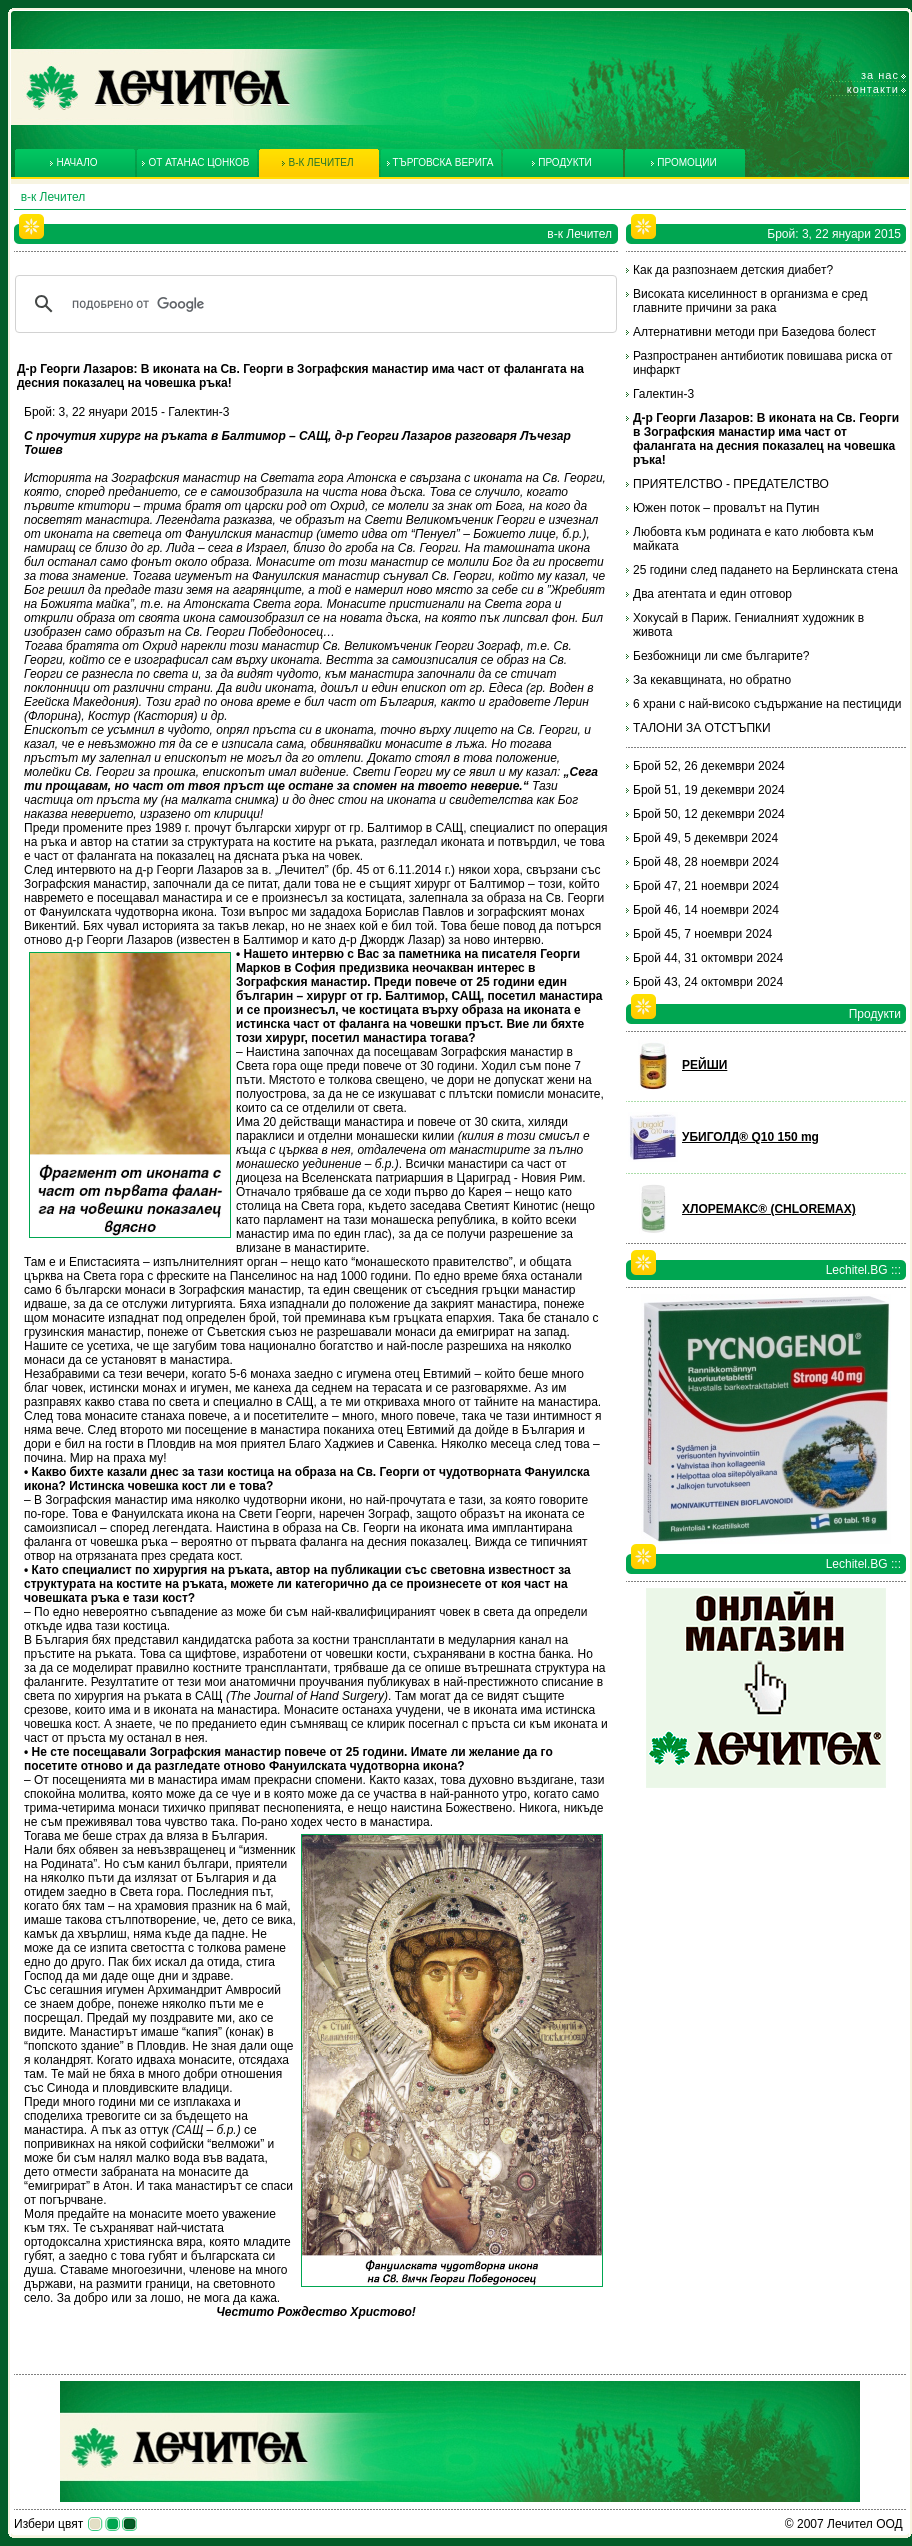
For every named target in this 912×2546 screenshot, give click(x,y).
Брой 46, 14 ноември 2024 (706, 910)
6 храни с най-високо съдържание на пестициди (767, 704)
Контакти (873, 89)
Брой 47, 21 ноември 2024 (706, 886)
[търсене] (313, 304)
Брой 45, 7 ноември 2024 (702, 934)
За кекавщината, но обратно (712, 680)
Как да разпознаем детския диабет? (733, 270)
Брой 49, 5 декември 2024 (705, 838)
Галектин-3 (663, 394)
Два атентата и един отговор (712, 594)
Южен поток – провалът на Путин (726, 508)
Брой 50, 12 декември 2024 (709, 814)
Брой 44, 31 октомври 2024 (708, 958)
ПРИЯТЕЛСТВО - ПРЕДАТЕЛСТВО (731, 484)
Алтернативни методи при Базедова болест (754, 332)
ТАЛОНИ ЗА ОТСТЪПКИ (702, 728)
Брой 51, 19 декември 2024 (709, 790)
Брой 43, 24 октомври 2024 (708, 982)
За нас (880, 75)
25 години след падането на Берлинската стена (765, 570)
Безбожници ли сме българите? (721, 656)
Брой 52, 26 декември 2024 (709, 766)
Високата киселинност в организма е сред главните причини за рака (750, 301)
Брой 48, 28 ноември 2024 (706, 862)
